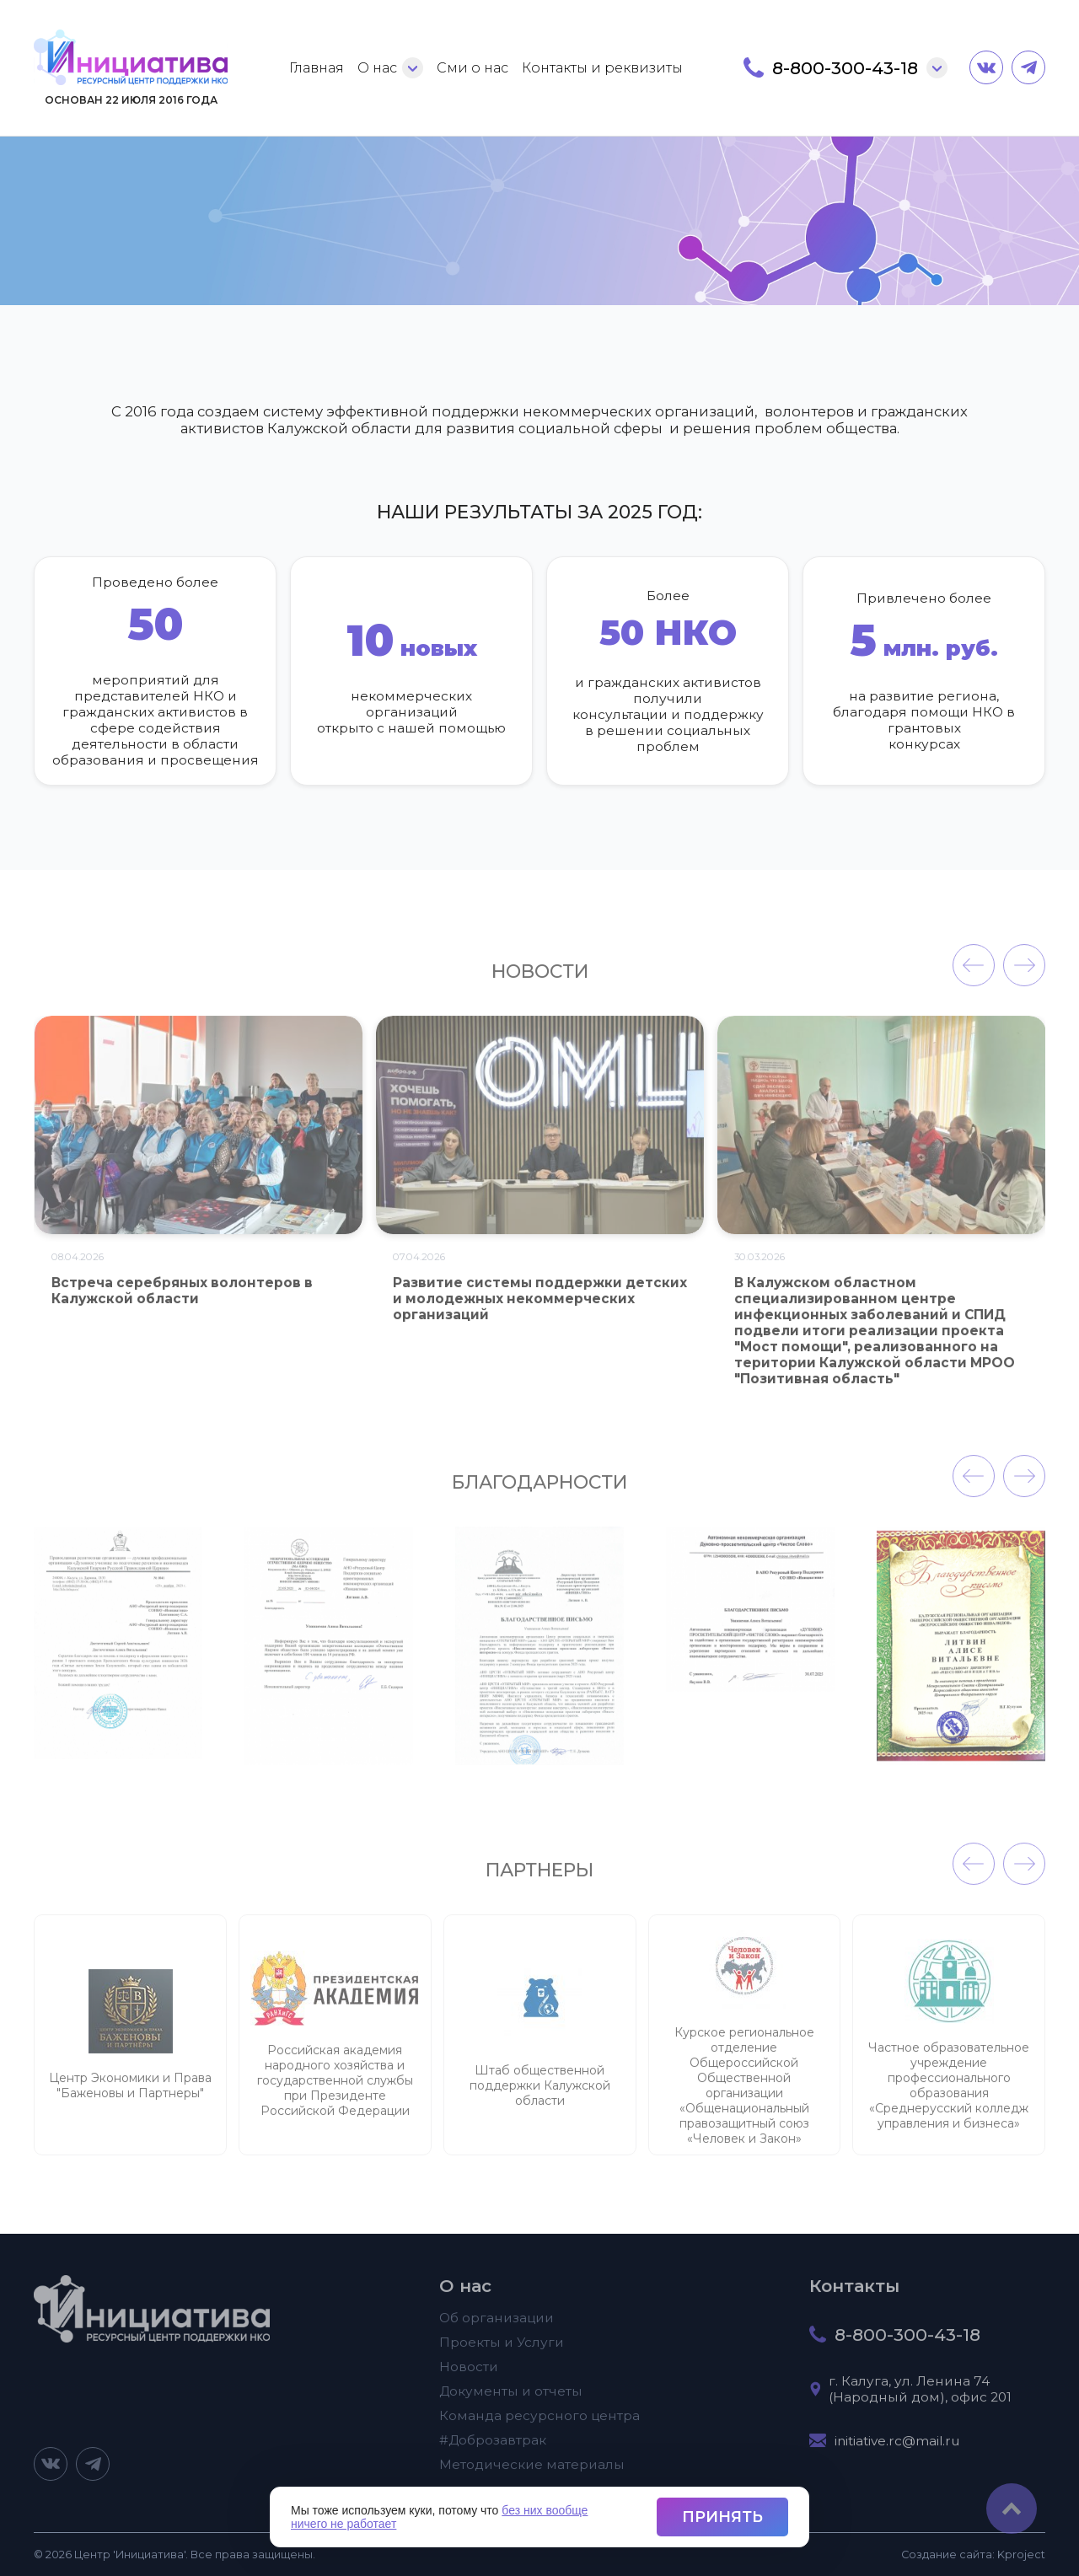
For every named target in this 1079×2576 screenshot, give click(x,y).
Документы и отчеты (510, 2400)
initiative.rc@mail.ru (897, 2450)
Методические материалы (532, 2474)
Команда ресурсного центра (539, 2425)
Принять (722, 2517)
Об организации (496, 2327)
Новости (468, 2376)
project (1021, 2554)
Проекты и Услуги (501, 2351)
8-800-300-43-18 (845, 67)
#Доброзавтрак (492, 2449)
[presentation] (974, 975)
